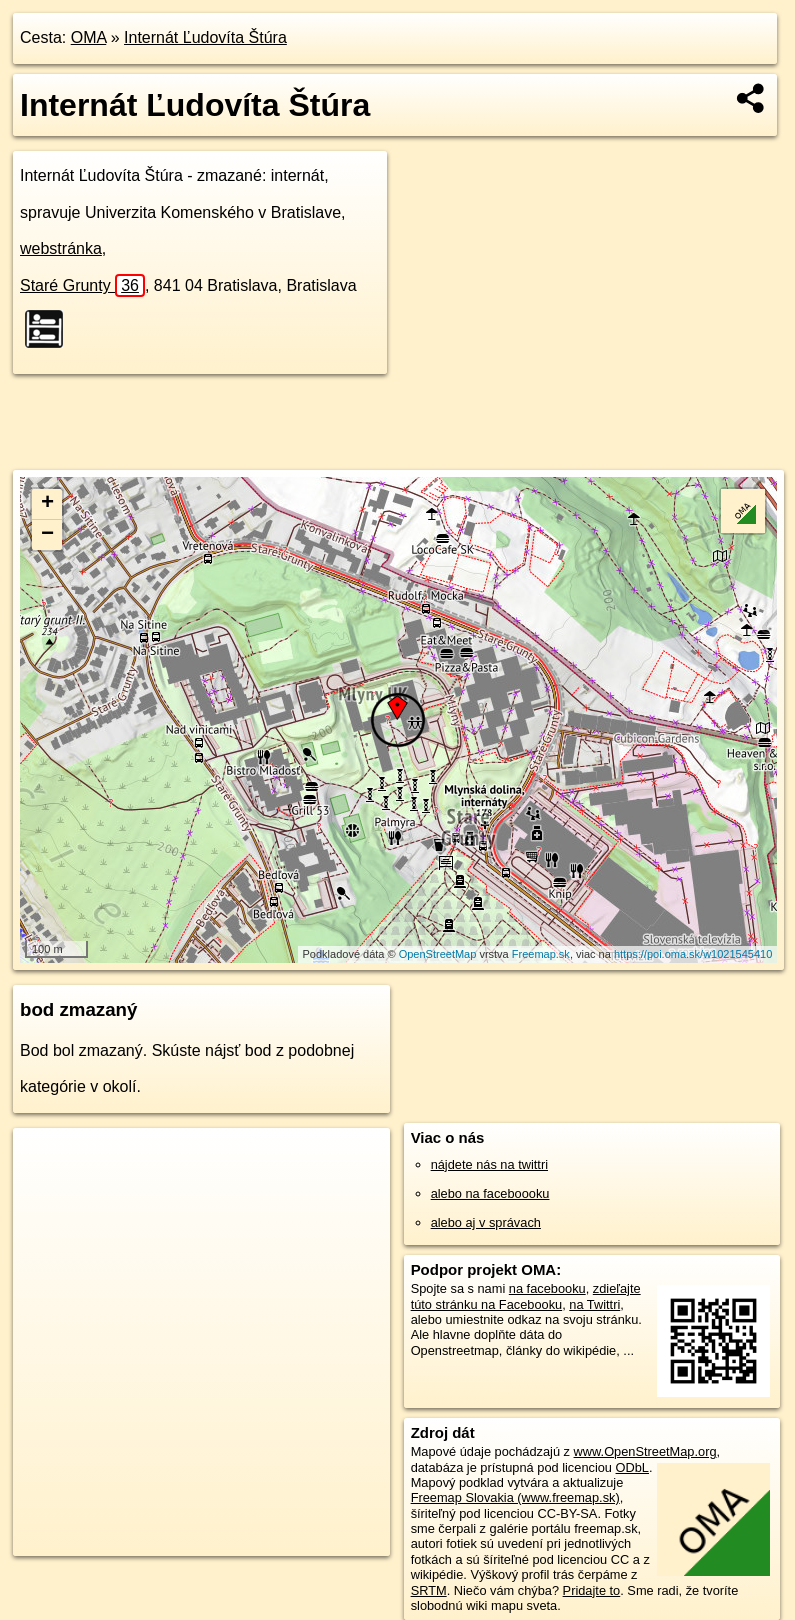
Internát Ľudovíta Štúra (205, 37)
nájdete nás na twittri (489, 1164)
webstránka (61, 248)
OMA (89, 37)
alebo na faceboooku (490, 1193)
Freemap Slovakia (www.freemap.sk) (515, 1497)
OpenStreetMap (438, 954)
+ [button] (47, 504)
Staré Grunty (82, 285)
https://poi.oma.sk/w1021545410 (693, 954)
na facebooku (547, 1288)
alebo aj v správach (486, 1222)
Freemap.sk (541, 954)
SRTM (429, 1590)
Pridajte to (592, 1590)
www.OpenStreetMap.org (645, 1451)
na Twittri (594, 1304)
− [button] (47, 535)
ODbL (632, 1467)
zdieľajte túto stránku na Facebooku (526, 1296)
